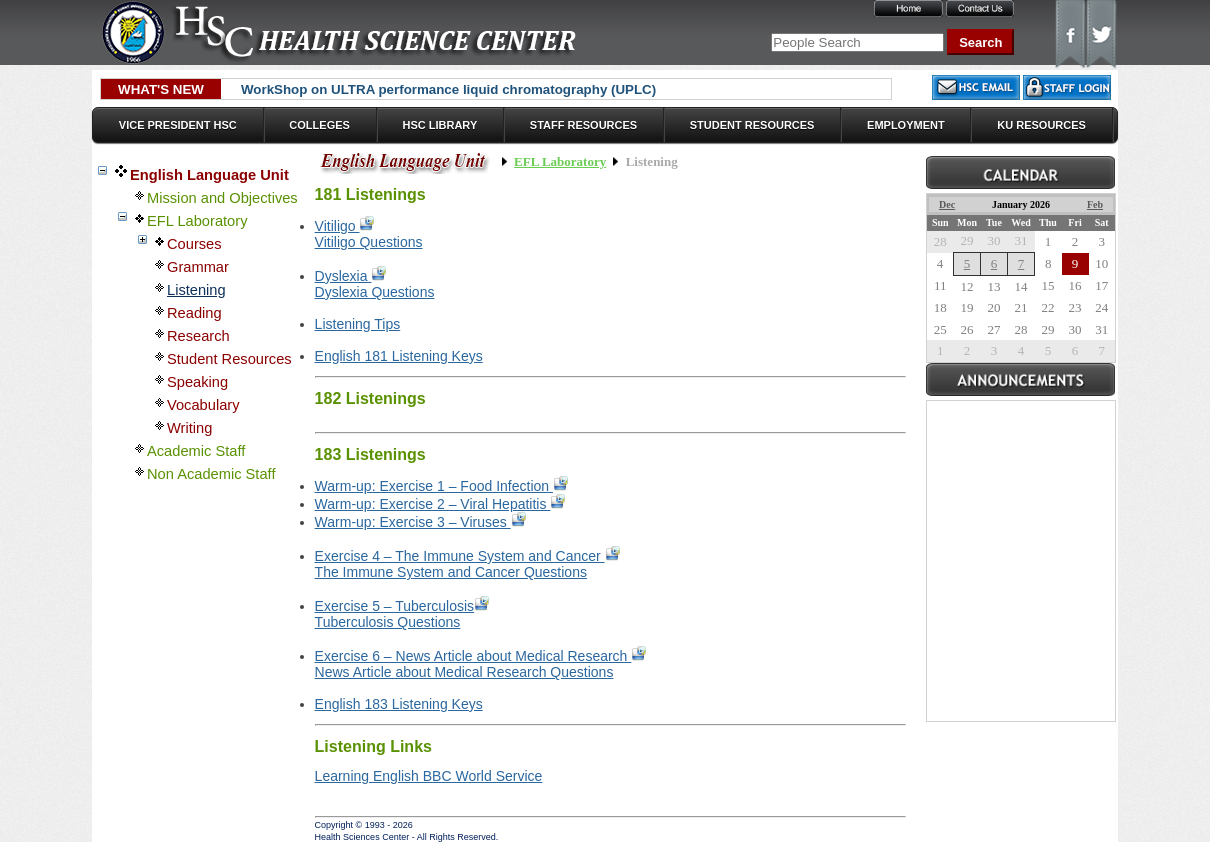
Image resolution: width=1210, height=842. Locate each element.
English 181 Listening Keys (399, 356)
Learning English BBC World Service (429, 776)
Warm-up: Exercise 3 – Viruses (420, 522)
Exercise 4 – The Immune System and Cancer (467, 556)
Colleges (319, 125)
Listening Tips (358, 324)
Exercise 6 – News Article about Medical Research (481, 656)
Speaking (197, 382)
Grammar (198, 267)
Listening (196, 290)
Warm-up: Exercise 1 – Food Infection (441, 486)
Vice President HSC (178, 125)
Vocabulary (203, 405)
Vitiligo (345, 226)
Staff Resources (583, 125)
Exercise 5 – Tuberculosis (402, 606)
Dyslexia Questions (375, 292)
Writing (189, 428)
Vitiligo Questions (369, 242)
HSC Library (439, 125)
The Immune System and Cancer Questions (451, 572)
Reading (194, 313)
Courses (194, 244)
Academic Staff (196, 451)
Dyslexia (351, 276)
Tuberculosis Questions (388, 622)
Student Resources (752, 125)
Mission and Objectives (222, 198)
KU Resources (1041, 125)
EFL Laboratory (197, 221)
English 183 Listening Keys (399, 704)
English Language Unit (209, 175)
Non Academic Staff (211, 474)
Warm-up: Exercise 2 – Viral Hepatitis (440, 504)
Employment (906, 125)
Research (198, 336)
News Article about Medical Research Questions (464, 672)
